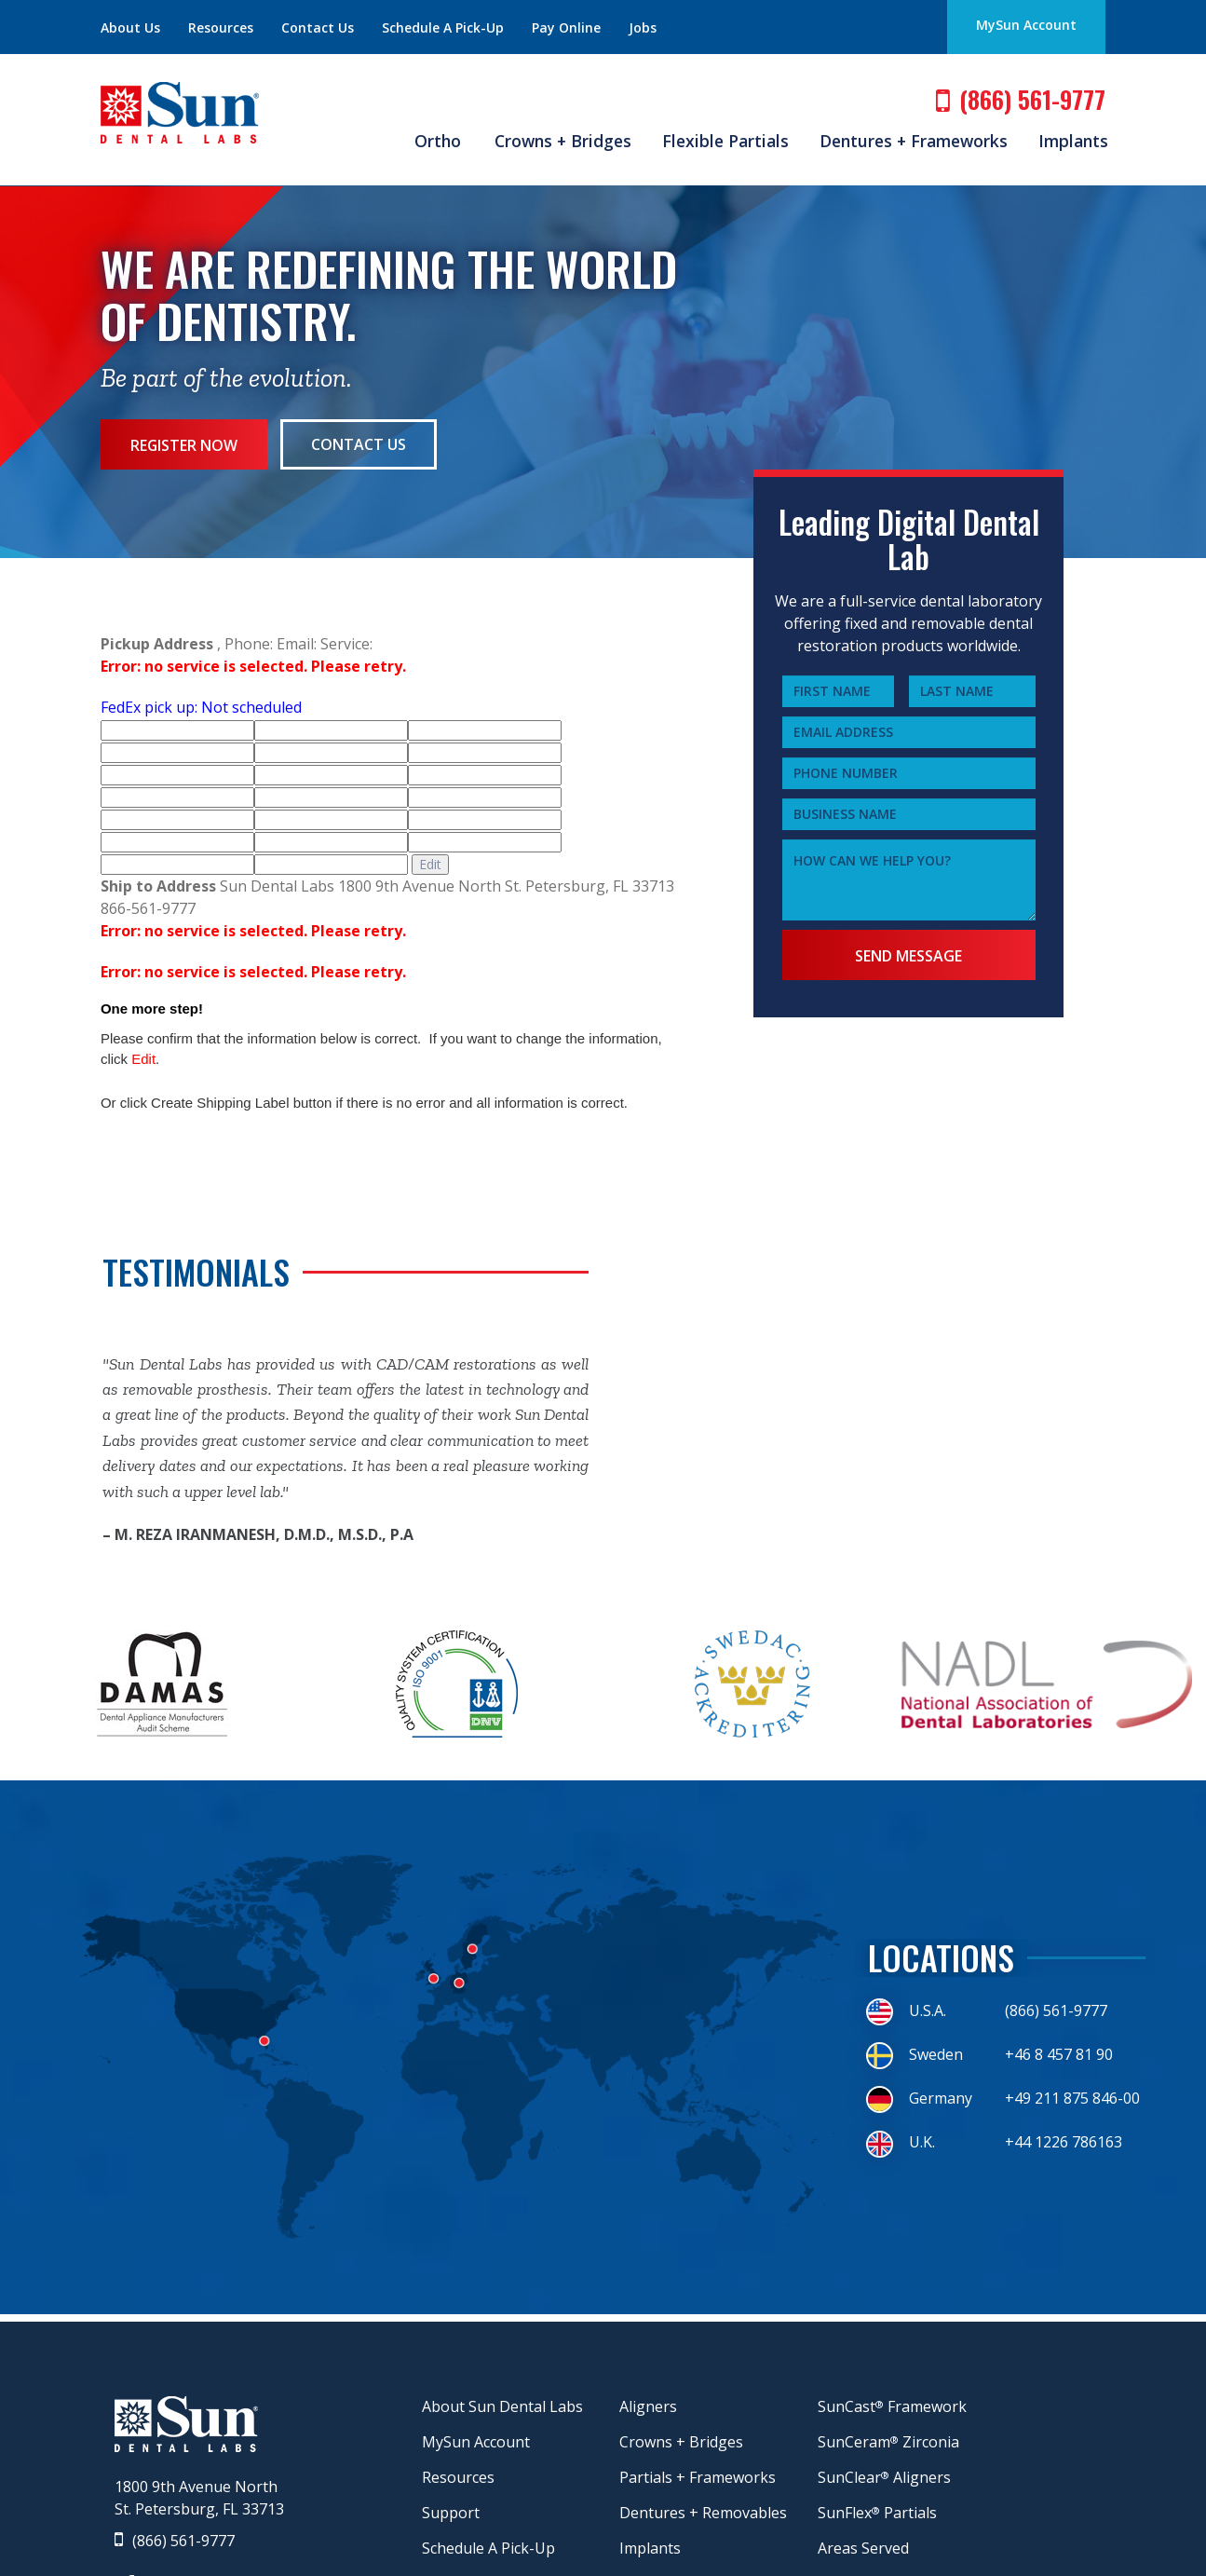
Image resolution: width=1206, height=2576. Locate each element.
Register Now (184, 445)
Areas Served (863, 2548)
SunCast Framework (892, 2406)
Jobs (643, 27)
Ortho (437, 140)
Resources (220, 27)
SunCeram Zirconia (888, 2442)
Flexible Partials (725, 140)
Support (451, 2512)
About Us (130, 27)
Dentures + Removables (703, 2512)
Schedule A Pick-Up (443, 27)
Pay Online (566, 27)
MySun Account (1026, 25)
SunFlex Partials (877, 2512)
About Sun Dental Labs (502, 2406)
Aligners (648, 2406)
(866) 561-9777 (175, 2540)
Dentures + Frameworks (914, 140)
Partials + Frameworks (697, 2477)
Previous (88, 1448)
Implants (1073, 140)
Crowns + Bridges (563, 140)
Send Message (908, 956)
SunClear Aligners (884, 2477)
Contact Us (317, 27)
